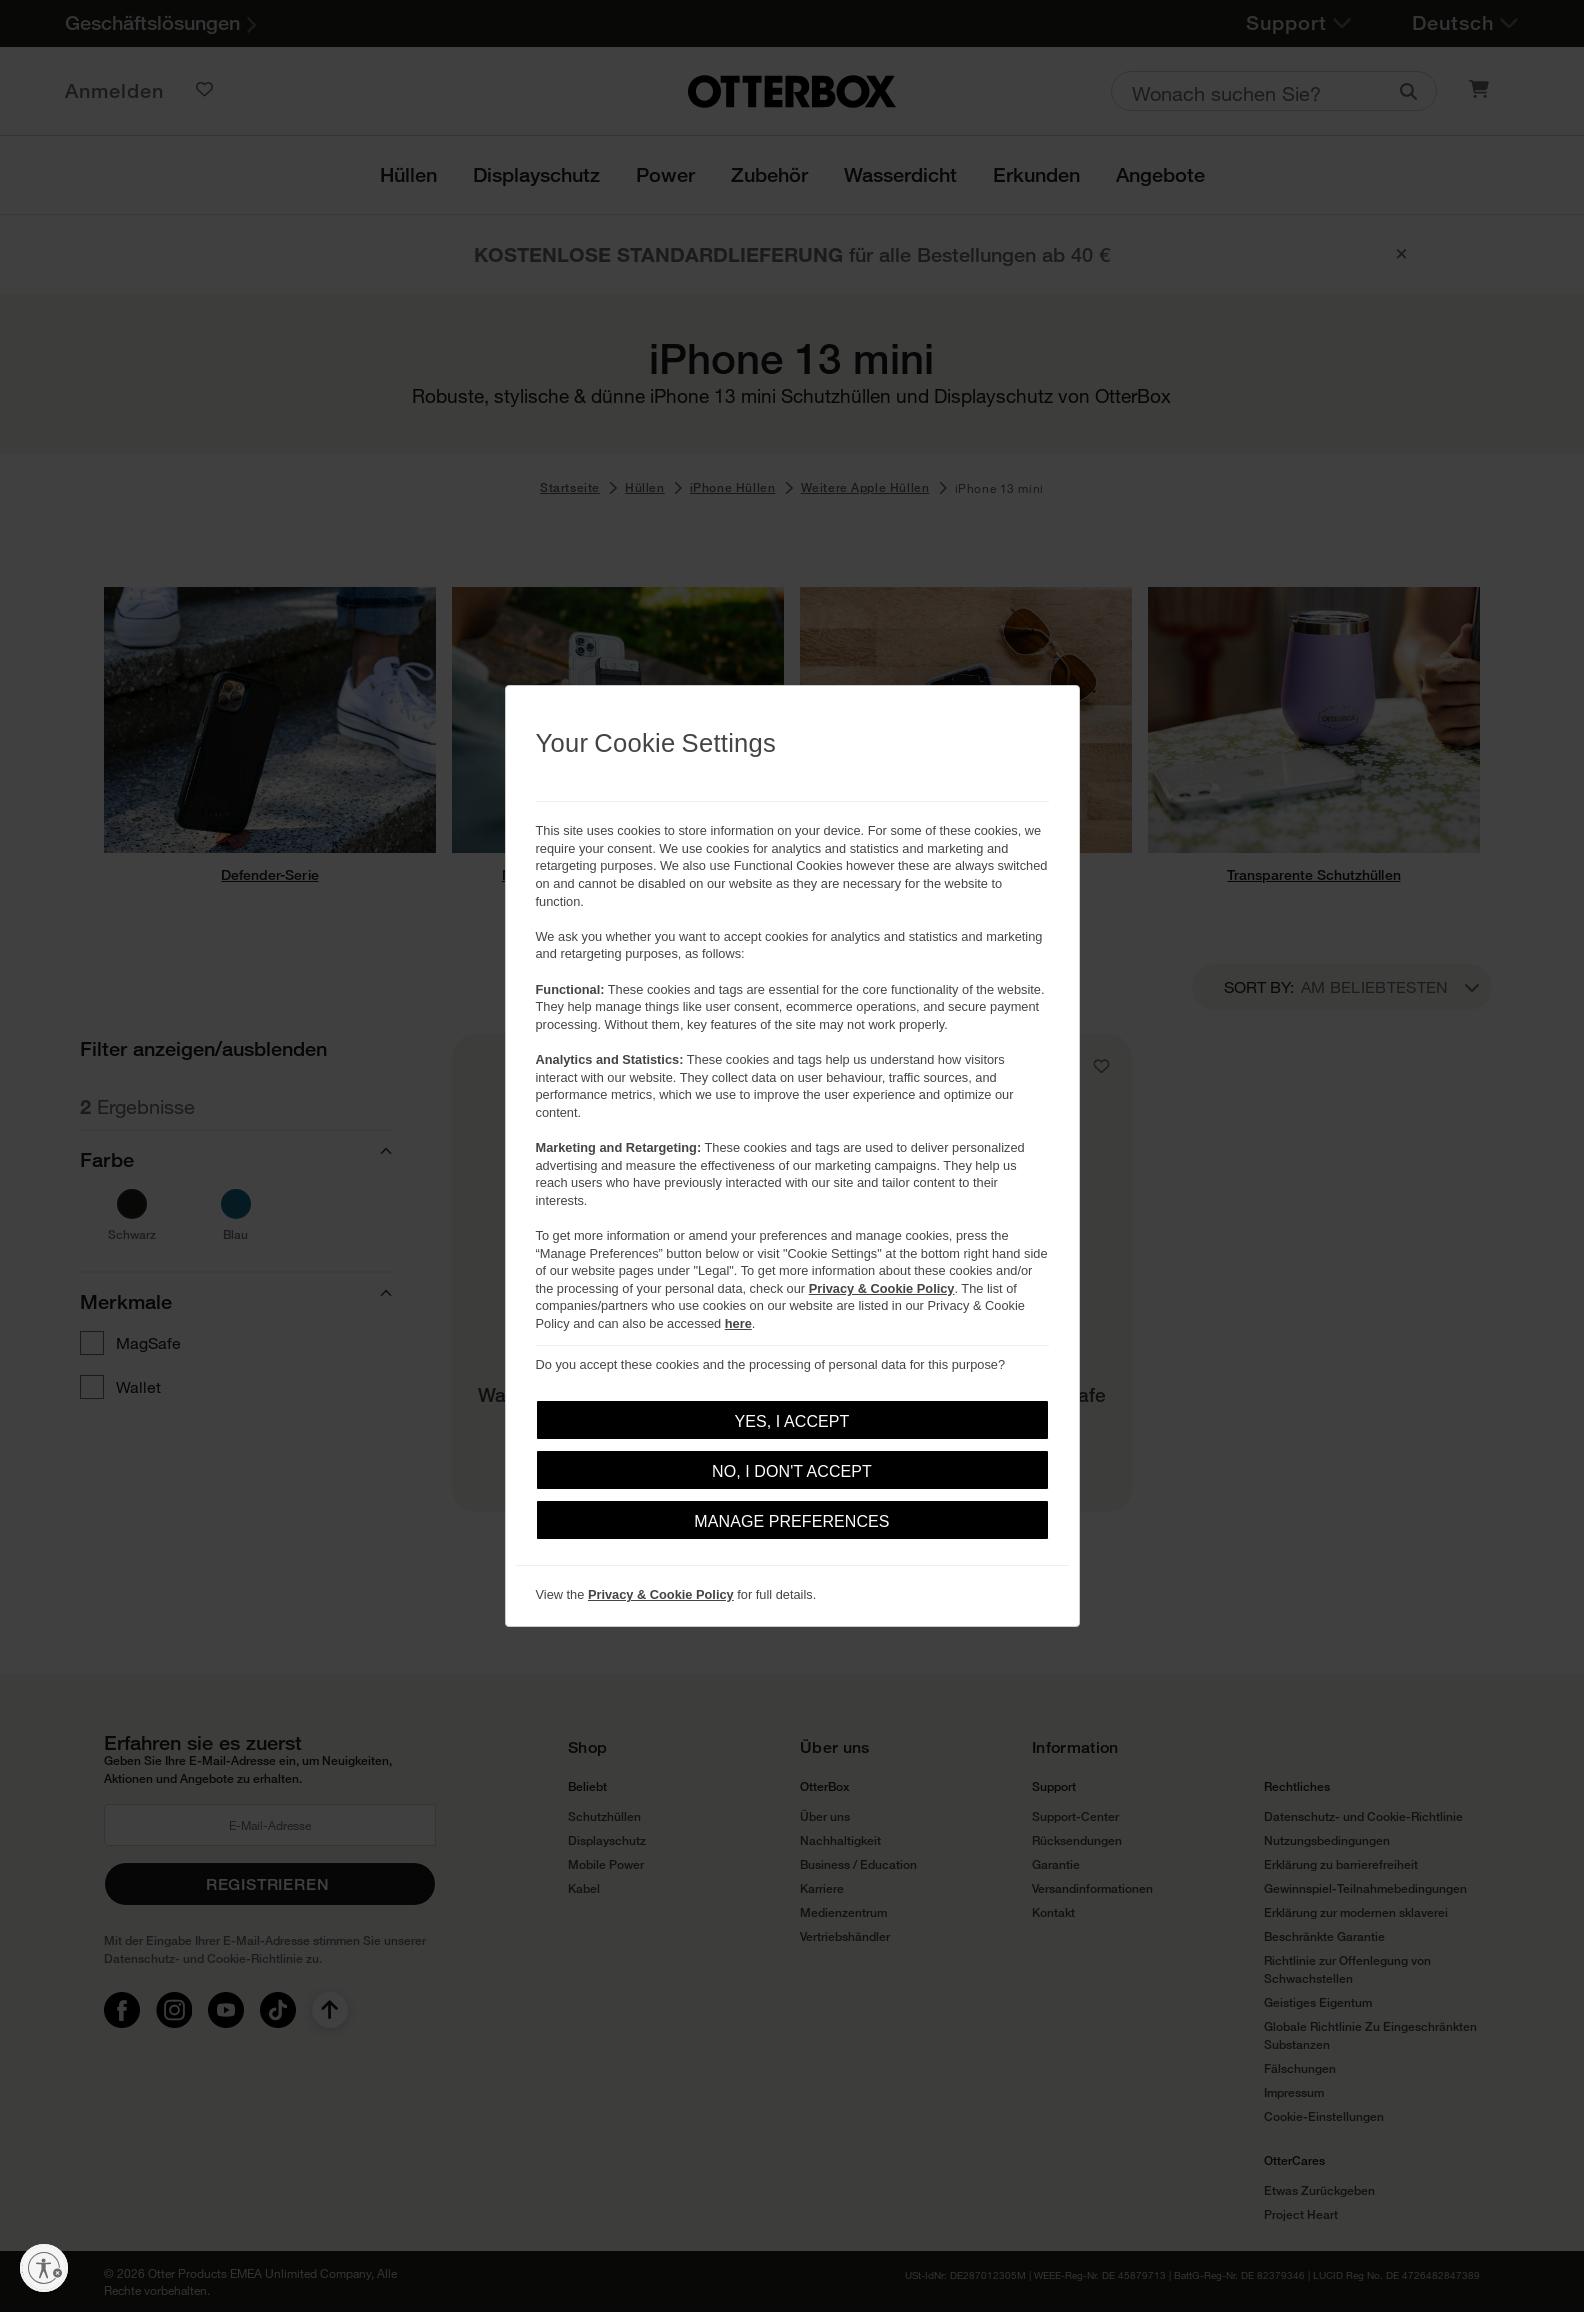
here (738, 1323)
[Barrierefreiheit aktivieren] (44, 2268)
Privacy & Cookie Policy (882, 1288)
